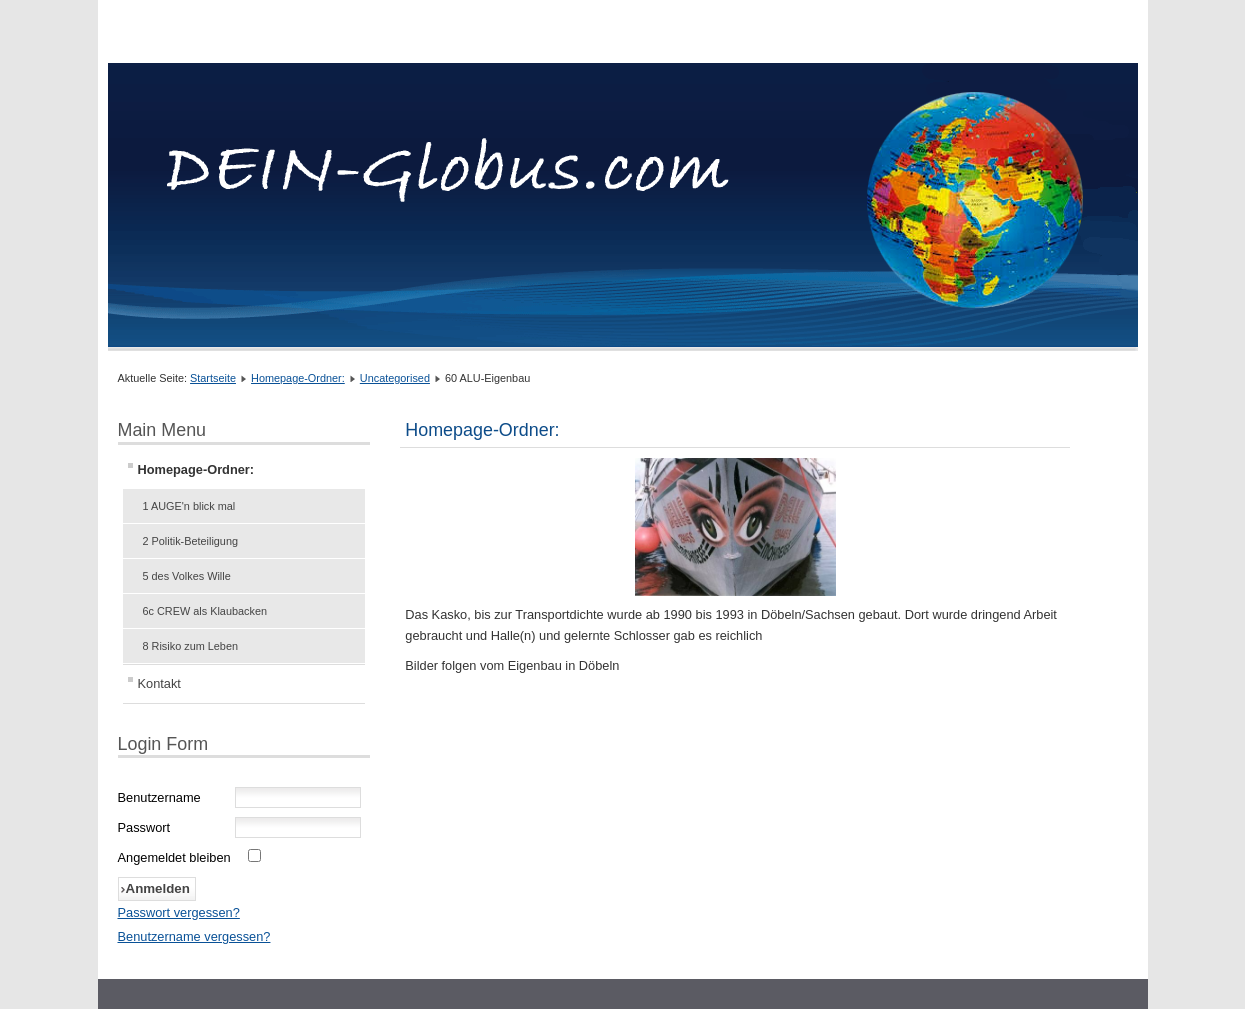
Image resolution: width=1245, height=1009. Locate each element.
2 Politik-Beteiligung (191, 541)
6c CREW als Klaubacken (205, 611)
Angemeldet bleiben (174, 857)
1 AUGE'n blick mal (189, 506)
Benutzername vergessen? (194, 936)
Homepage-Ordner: (298, 378)
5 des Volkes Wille (187, 576)
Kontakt (159, 683)
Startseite (213, 378)
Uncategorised (395, 378)
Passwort (144, 827)
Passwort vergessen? (179, 912)
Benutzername (159, 797)
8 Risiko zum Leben (191, 646)
